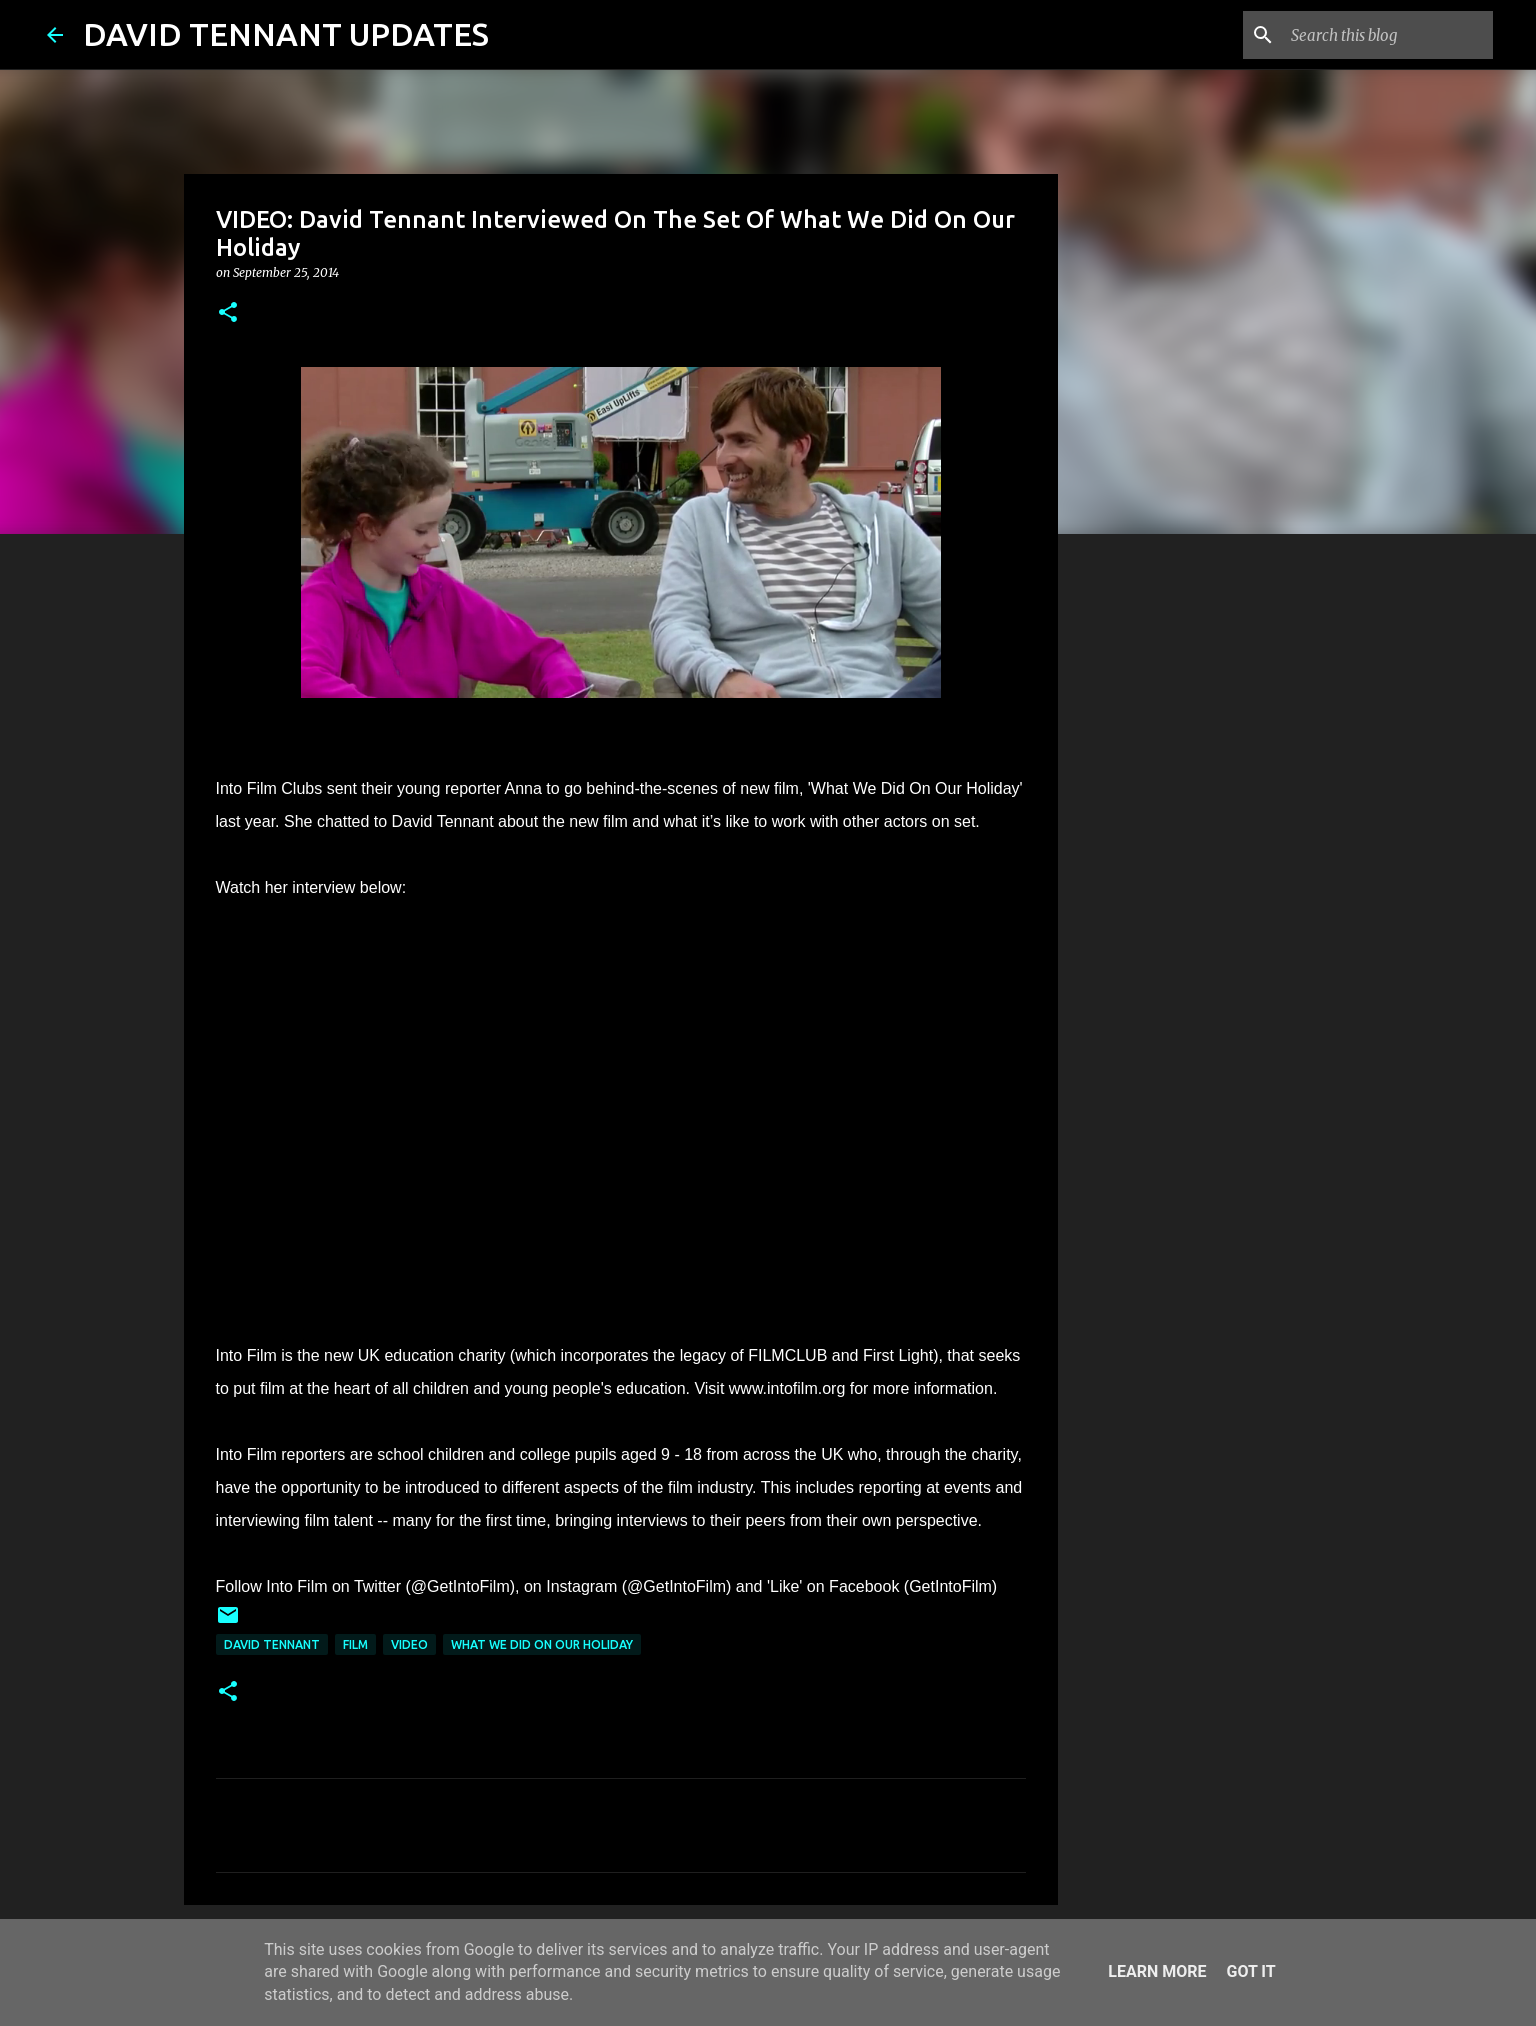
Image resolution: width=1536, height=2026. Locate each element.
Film (355, 1644)
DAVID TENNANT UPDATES (286, 34)
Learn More (1157, 1971)
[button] (228, 313)
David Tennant (272, 1644)
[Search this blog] (1388, 35)
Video (409, 1644)
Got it (1250, 1971)
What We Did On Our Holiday (542, 1644)
